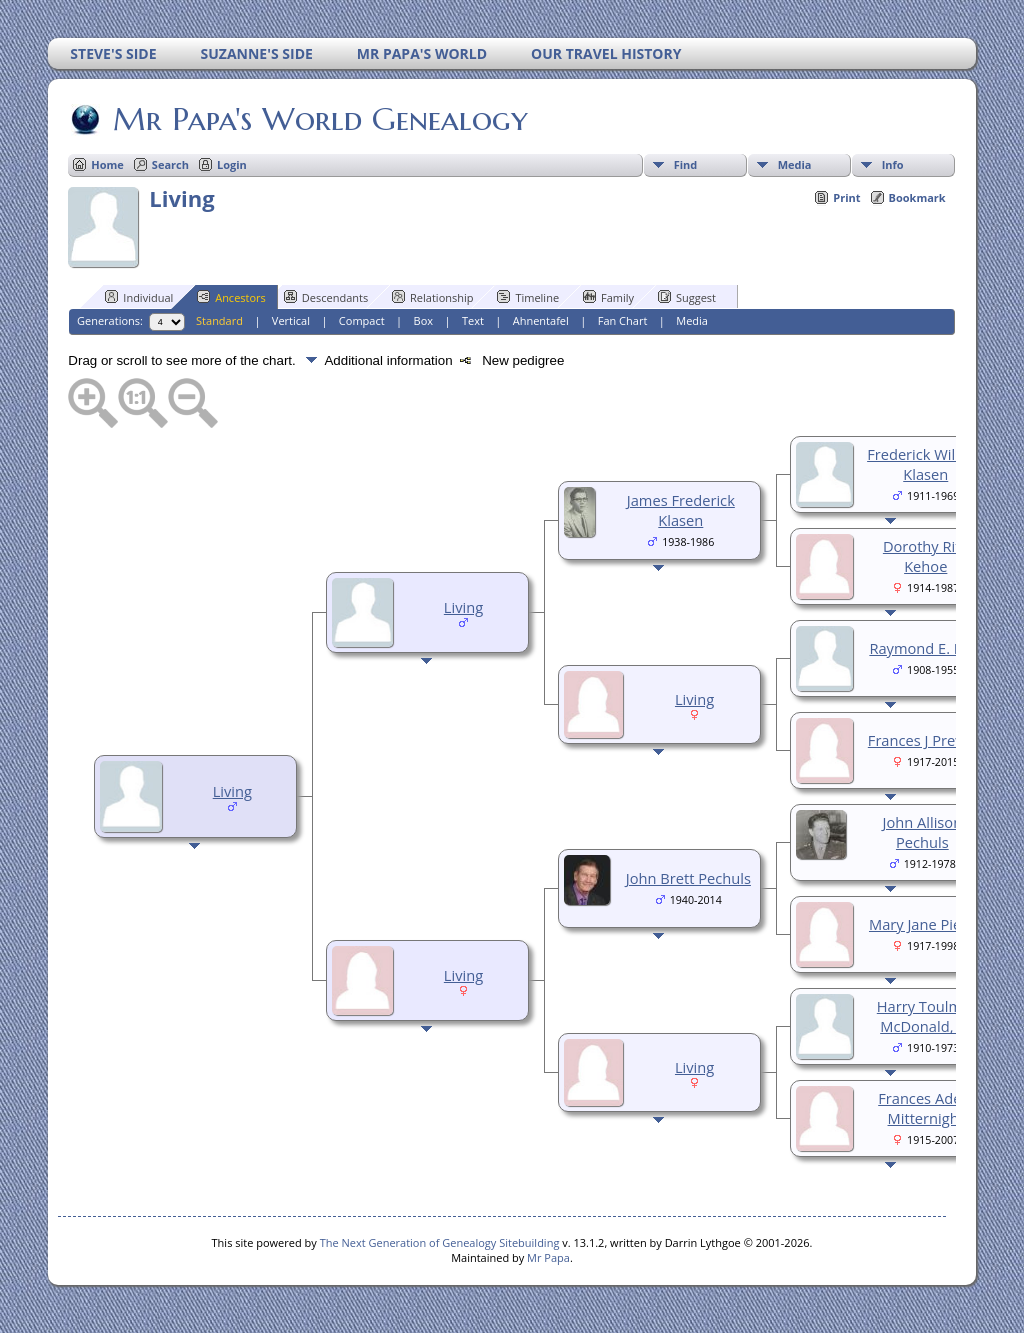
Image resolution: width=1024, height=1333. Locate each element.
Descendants (326, 297)
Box (423, 320)
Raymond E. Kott (925, 648)
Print (846, 197)
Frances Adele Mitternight (925, 1108)
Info (893, 164)
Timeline (528, 297)
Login (232, 164)
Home (107, 164)
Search (170, 164)
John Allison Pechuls (922, 832)
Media (795, 164)
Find (686, 164)
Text (473, 320)
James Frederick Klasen (681, 510)
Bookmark (917, 197)
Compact (362, 320)
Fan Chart (623, 320)
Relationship (432, 297)
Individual (139, 297)
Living (232, 791)
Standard (219, 320)
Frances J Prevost (926, 740)
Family (608, 297)
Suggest (687, 297)
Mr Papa (548, 1257)
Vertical (291, 320)
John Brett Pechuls (688, 878)
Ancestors (231, 297)
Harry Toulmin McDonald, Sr (926, 1016)
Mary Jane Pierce (926, 924)
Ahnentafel (541, 320)
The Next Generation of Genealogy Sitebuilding (440, 1242)
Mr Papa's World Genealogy (319, 119)
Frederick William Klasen (925, 464)
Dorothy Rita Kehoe (926, 556)
